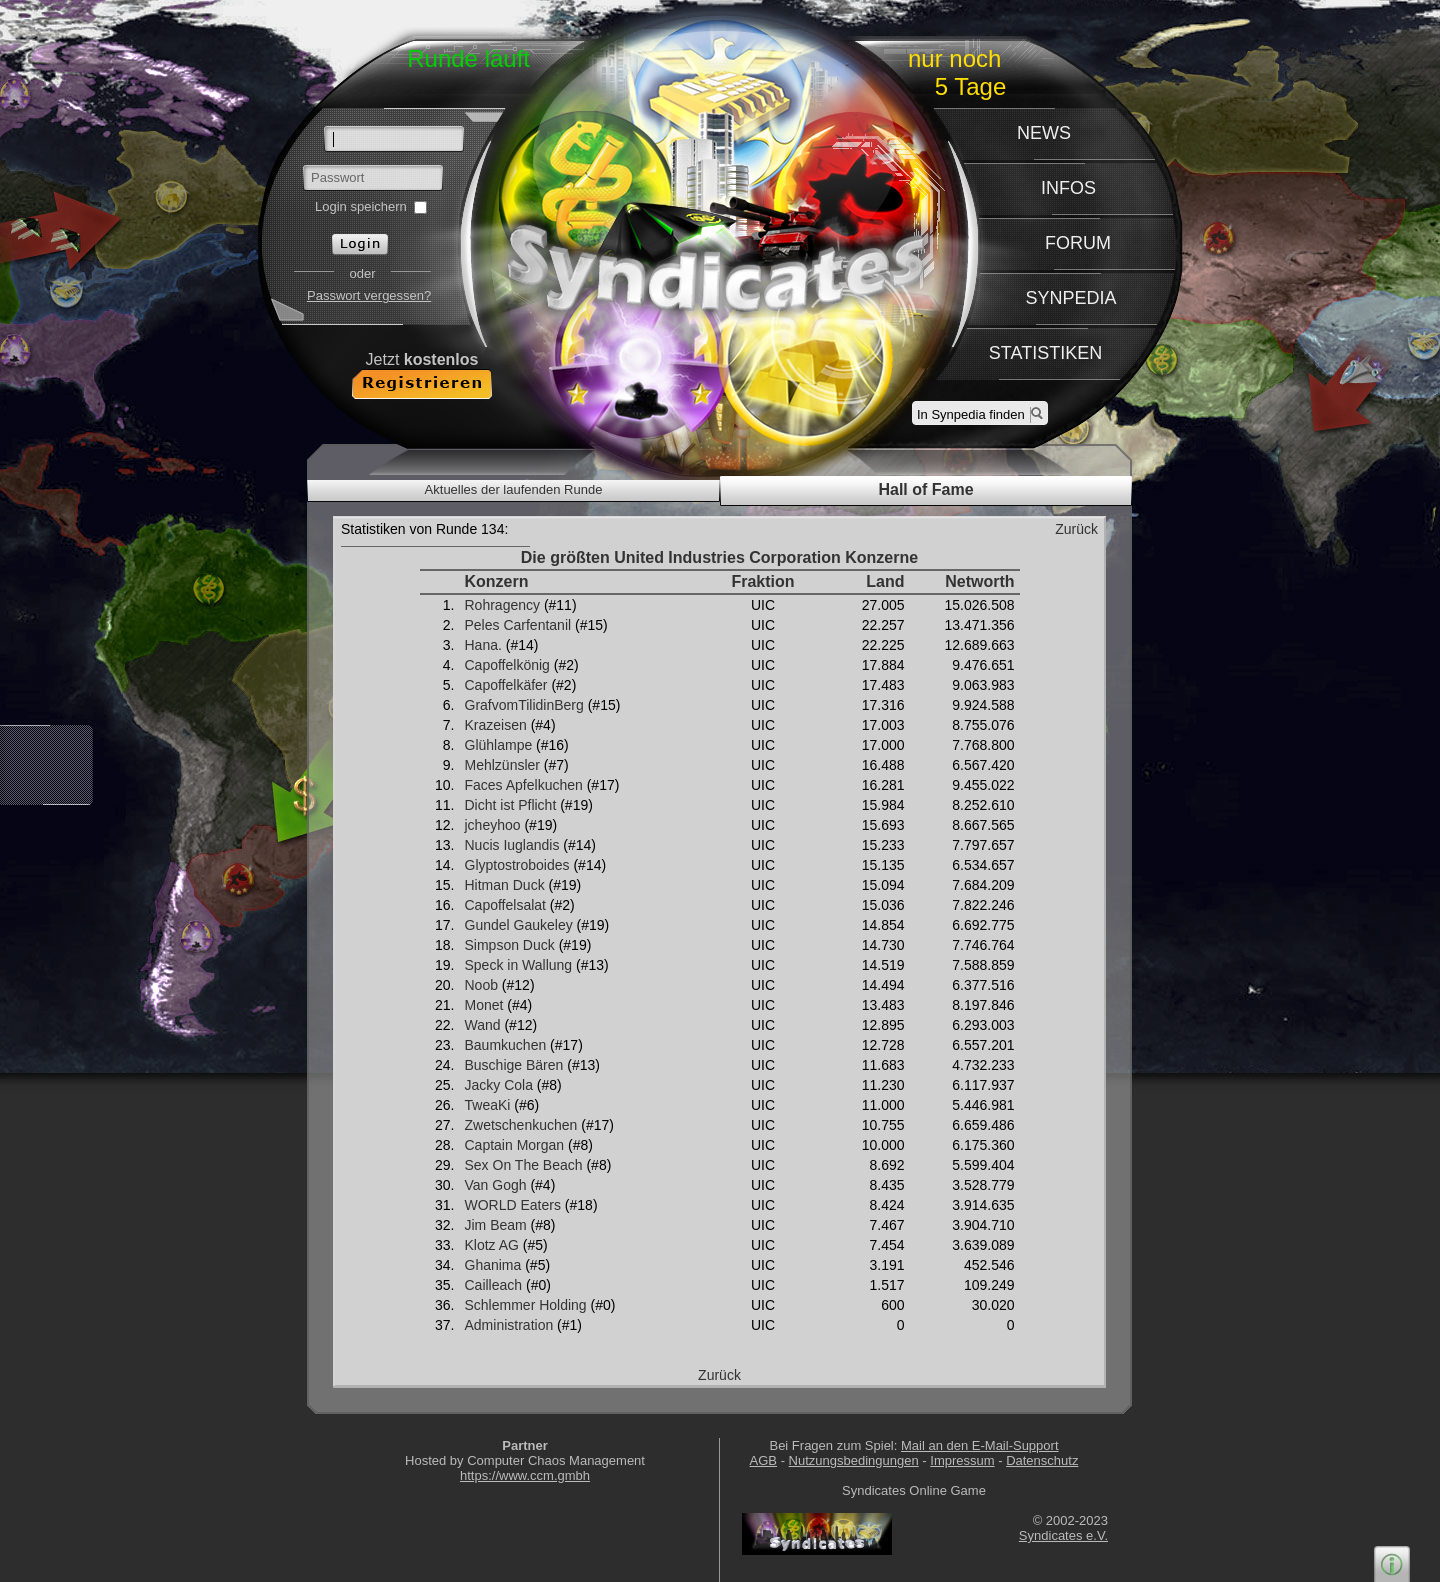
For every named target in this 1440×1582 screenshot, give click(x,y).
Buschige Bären (514, 1065)
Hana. (483, 645)
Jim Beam (496, 1225)
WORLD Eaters (513, 1205)
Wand (483, 1025)
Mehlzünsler (502, 765)
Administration (509, 1325)
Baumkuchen (506, 1045)
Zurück (1076, 529)
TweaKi (488, 1105)
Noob (481, 985)
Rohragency (503, 605)
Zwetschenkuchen (521, 1125)
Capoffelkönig (507, 665)
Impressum (962, 1460)
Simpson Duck (510, 945)
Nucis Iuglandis (512, 845)
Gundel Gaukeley (519, 925)
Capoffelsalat (505, 905)
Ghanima (493, 1265)
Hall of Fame (925, 489)
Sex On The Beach (524, 1165)
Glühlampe (499, 745)
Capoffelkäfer (506, 685)
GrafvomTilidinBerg (524, 705)
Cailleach (494, 1285)
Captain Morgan (515, 1145)
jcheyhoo (493, 825)
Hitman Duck (505, 885)
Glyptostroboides (517, 865)
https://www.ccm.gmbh (525, 1475)
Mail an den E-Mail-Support (980, 1445)
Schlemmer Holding (526, 1305)
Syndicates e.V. (1063, 1535)
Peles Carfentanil (518, 625)
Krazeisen (496, 725)
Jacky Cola (499, 1085)
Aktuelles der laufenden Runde (514, 489)
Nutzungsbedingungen (854, 1460)
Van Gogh (496, 1185)
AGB (763, 1460)
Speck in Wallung (519, 965)
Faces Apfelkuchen (524, 785)
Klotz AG (492, 1245)
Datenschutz (1042, 1460)
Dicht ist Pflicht (511, 805)
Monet (484, 1005)
